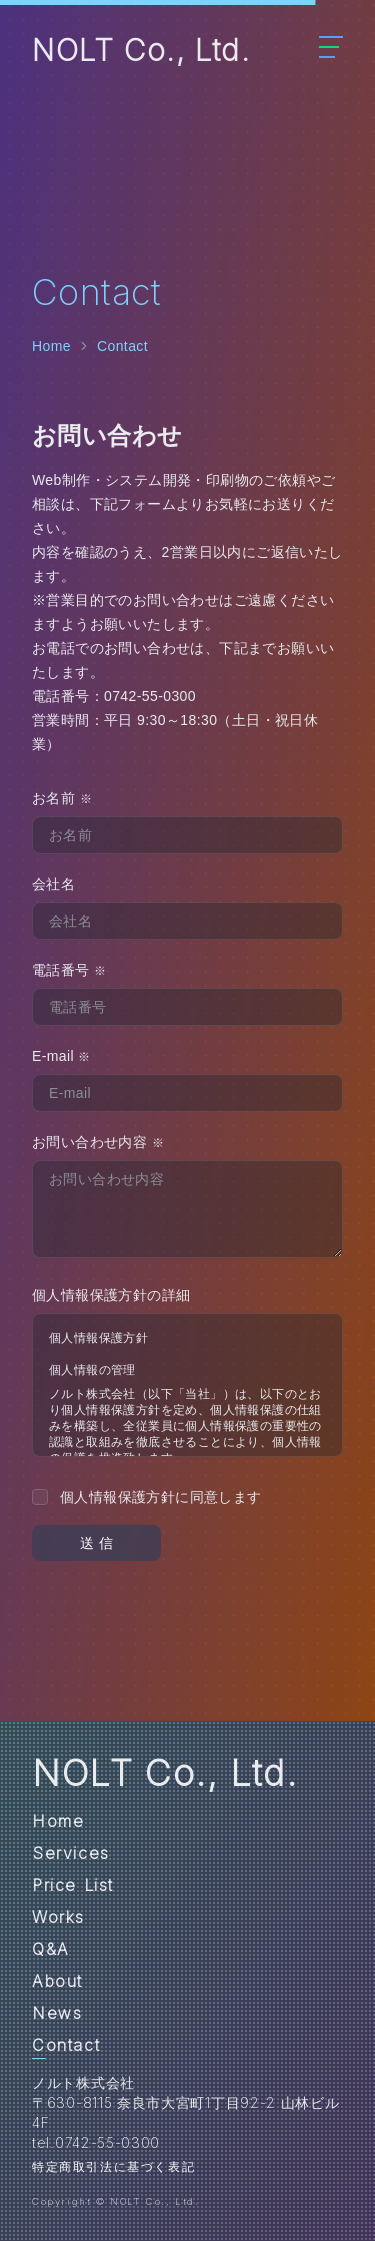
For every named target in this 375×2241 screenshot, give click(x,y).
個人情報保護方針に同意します (161, 1497)
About (57, 1981)
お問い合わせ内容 (98, 1142)
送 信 (96, 1543)
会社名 (53, 884)
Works (58, 1917)
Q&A (51, 1949)
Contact (66, 2045)
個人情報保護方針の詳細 (111, 1295)
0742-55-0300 (150, 696)
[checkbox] (40, 1497)
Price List (73, 1885)
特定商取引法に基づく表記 (113, 2166)
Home (51, 346)
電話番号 (69, 970)
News (57, 2013)
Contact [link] (122, 346)
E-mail (61, 1056)
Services (71, 1853)
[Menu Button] (331, 41)
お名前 (62, 798)
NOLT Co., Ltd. (141, 50)
